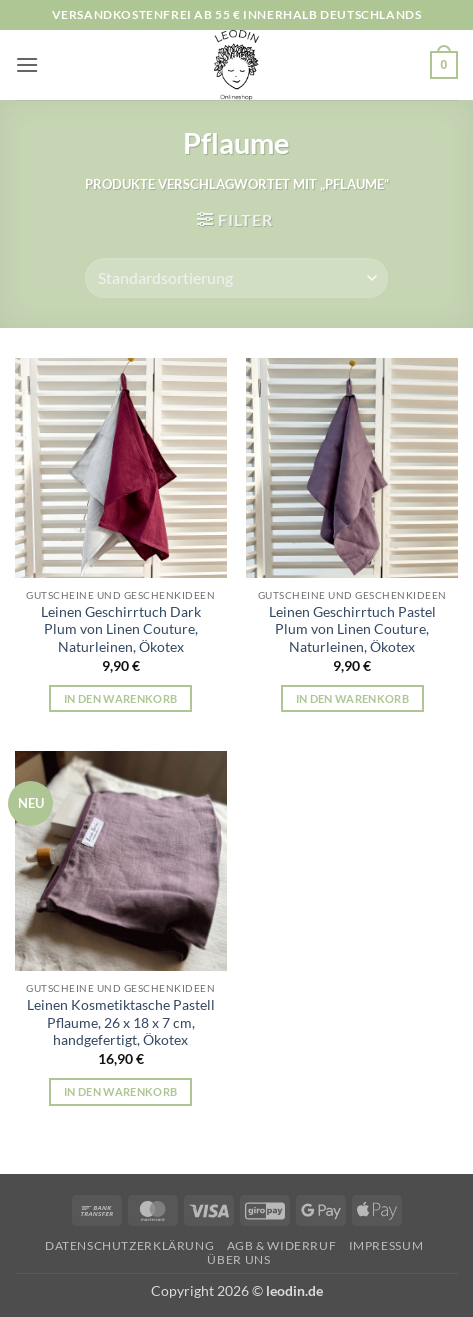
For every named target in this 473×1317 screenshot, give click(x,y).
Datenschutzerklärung (129, 1245)
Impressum (386, 1245)
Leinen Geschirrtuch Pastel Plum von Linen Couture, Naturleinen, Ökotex (352, 629)
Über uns (238, 1259)
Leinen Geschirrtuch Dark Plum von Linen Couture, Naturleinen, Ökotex (121, 629)
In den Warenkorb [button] (120, 698)
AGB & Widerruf (282, 1245)
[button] (27, 64)
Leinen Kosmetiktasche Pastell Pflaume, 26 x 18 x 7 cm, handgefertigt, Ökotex (121, 1022)
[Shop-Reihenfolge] (236, 278)
